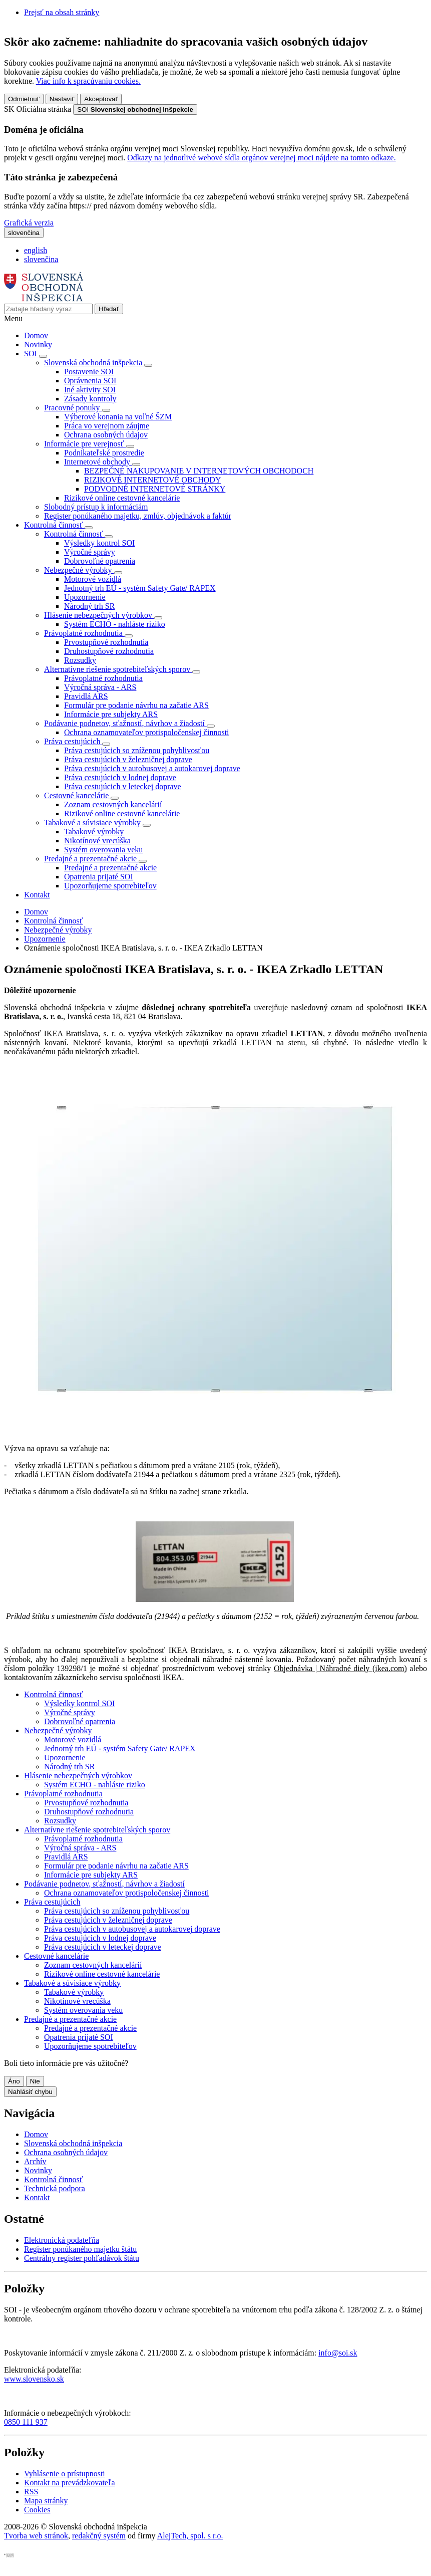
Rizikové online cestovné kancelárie (122, 498)
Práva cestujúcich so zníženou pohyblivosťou (136, 750)
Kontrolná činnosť (53, 920)
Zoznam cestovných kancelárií (113, 804)
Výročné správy (89, 552)
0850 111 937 (26, 2422)
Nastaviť (62, 99)
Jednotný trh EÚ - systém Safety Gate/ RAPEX (140, 588)
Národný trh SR (89, 606)
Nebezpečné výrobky (58, 929)
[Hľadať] (109, 309)
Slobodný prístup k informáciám (96, 507)
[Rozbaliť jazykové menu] (24, 232)
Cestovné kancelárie (56, 1956)
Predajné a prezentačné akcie (110, 867)
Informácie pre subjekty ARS (111, 714)
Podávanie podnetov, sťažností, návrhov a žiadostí (104, 1884)
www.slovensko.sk (34, 2379)
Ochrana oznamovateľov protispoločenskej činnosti (146, 732)
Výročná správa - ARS (100, 687)
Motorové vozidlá (92, 579)
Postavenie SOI (89, 371)
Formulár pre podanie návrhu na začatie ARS (136, 705)
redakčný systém (99, 2535)
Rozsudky (80, 660)
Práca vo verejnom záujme (106, 425)
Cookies (37, 2509)
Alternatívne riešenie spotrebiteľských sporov (97, 1829)
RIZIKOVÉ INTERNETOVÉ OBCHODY (152, 480)
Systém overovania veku (103, 849)
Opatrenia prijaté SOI (98, 876)
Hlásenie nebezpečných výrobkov (78, 1775)
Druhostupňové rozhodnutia (109, 651)
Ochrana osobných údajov (106, 434)
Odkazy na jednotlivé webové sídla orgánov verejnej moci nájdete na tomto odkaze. (261, 157)
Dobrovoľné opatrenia (99, 561)
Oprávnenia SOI (90, 380)
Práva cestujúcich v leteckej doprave (122, 786)
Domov (36, 335)
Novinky (38, 344)
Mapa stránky (46, 2500)
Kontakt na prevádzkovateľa (69, 2482)
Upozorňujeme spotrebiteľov (110, 885)
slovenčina (41, 259)
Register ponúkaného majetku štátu (80, 2249)
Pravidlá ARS (86, 696)
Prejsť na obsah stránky (61, 12)
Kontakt (37, 894)
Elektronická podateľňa (61, 2240)
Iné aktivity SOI (90, 389)
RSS (31, 2491)
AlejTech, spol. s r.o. (190, 2535)
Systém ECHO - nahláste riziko (114, 624)
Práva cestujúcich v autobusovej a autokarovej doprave (152, 768)
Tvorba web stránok (36, 2535)
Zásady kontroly (90, 398)
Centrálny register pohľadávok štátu (81, 2258)
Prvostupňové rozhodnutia (106, 642)
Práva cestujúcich (52, 1902)
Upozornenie (85, 597)
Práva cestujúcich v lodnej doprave (120, 777)
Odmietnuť (24, 99)
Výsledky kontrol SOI (99, 543)
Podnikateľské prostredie (104, 452)
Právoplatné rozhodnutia (103, 678)
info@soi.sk (337, 2353)
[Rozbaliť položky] (43, 356)
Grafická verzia (29, 222)
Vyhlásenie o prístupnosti (64, 2473)
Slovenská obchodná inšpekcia (73, 2143)
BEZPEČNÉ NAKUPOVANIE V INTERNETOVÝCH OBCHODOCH (198, 470)
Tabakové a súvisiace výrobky (72, 1983)
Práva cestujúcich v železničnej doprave (128, 759)
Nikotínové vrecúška (97, 840)
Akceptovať (101, 99)
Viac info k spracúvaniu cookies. (88, 81)
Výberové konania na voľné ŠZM (118, 416)
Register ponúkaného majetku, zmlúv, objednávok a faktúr (137, 516)
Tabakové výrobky (94, 831)
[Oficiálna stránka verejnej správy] (135, 109)
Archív (35, 2161)
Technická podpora (54, 2188)
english (35, 250)
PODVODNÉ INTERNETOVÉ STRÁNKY (154, 489)
